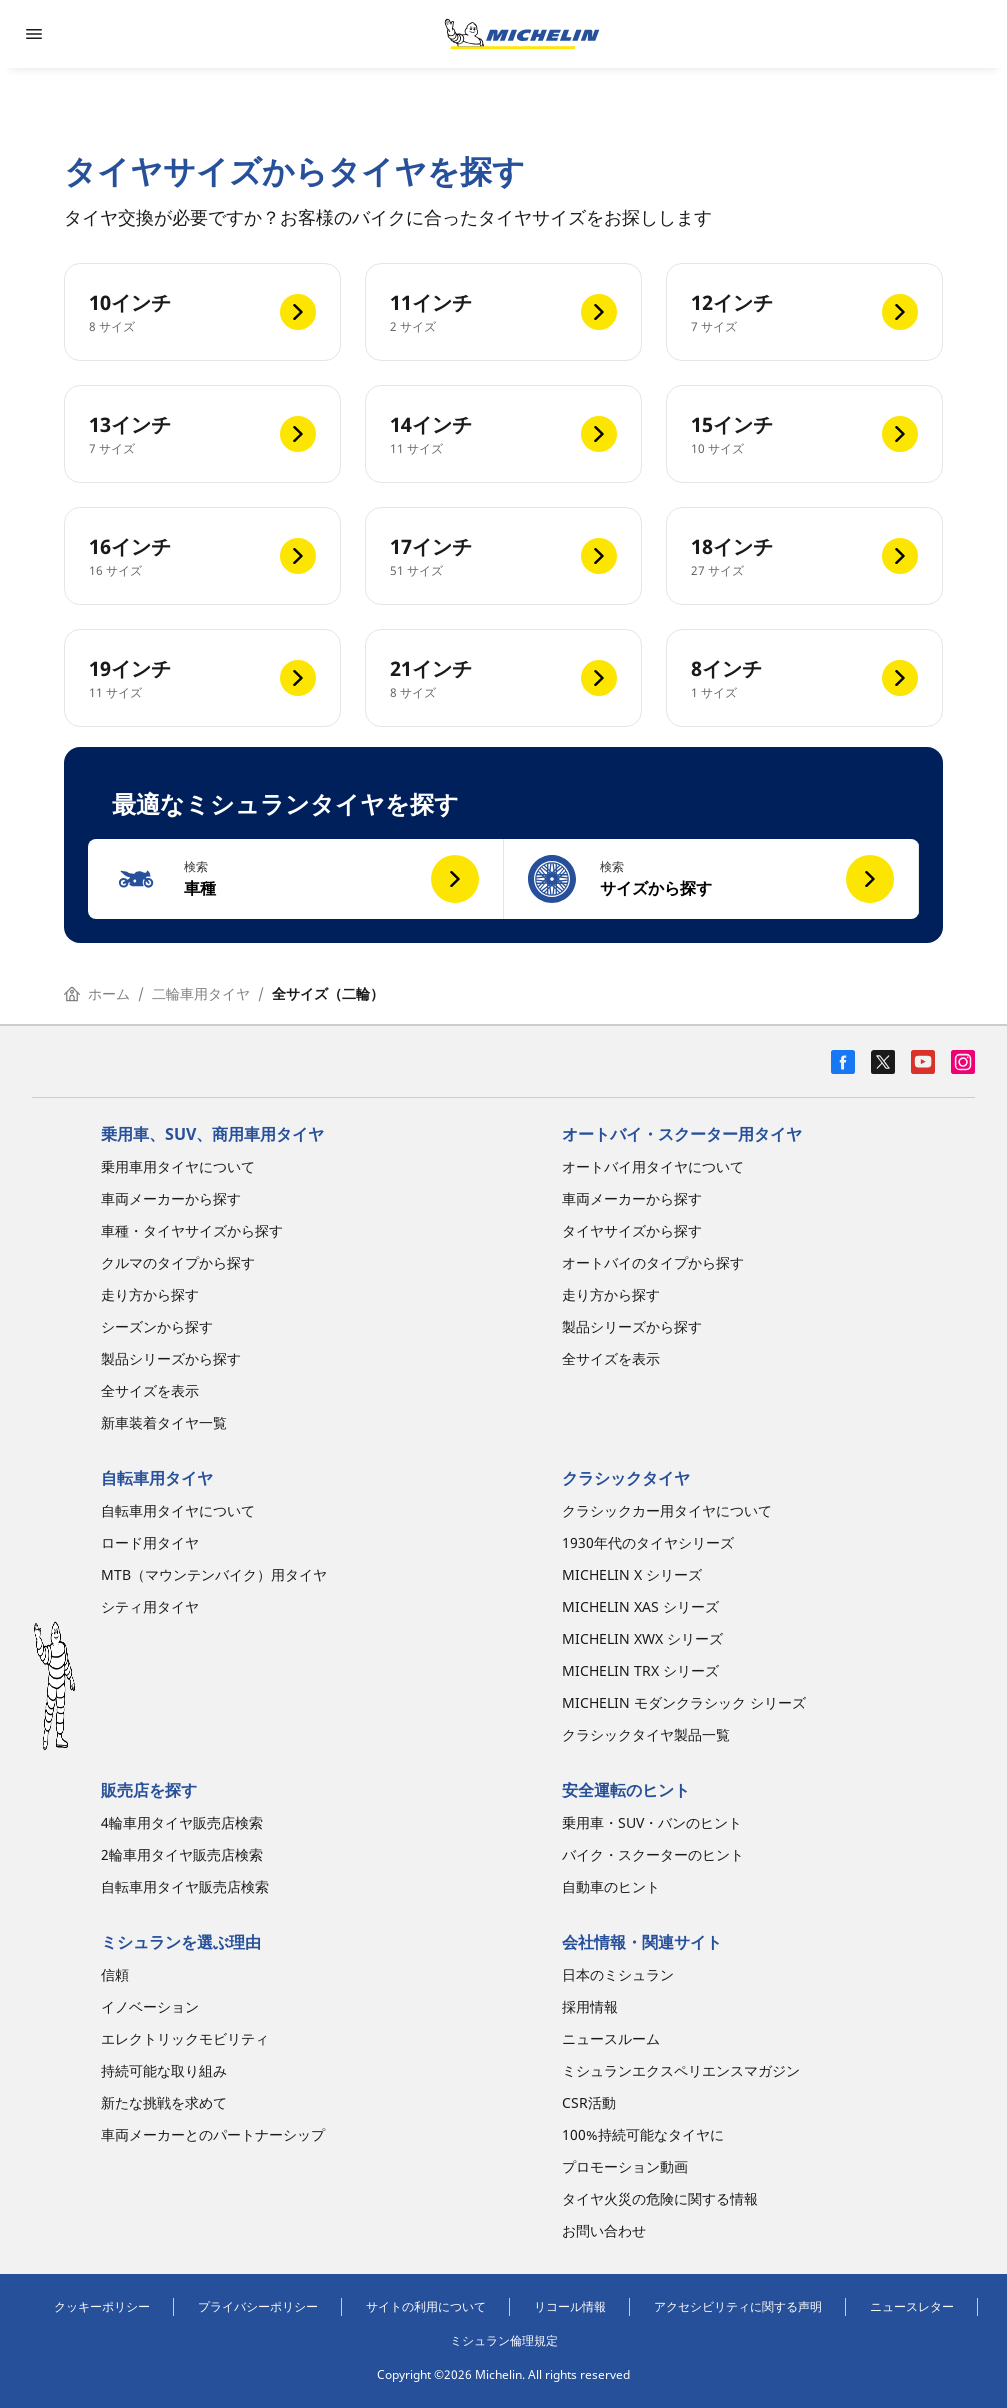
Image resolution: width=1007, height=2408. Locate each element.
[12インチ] (804, 312)
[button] (296, 879)
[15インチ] (804, 434)
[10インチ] (202, 312)
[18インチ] (804, 556)
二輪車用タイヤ (201, 993)
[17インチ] (503, 556)
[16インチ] (202, 556)
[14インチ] (503, 434)
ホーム (97, 993)
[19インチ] (202, 678)
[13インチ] (202, 434)
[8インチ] (804, 678)
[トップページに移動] (522, 34)
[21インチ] (503, 678)
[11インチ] (503, 312)
